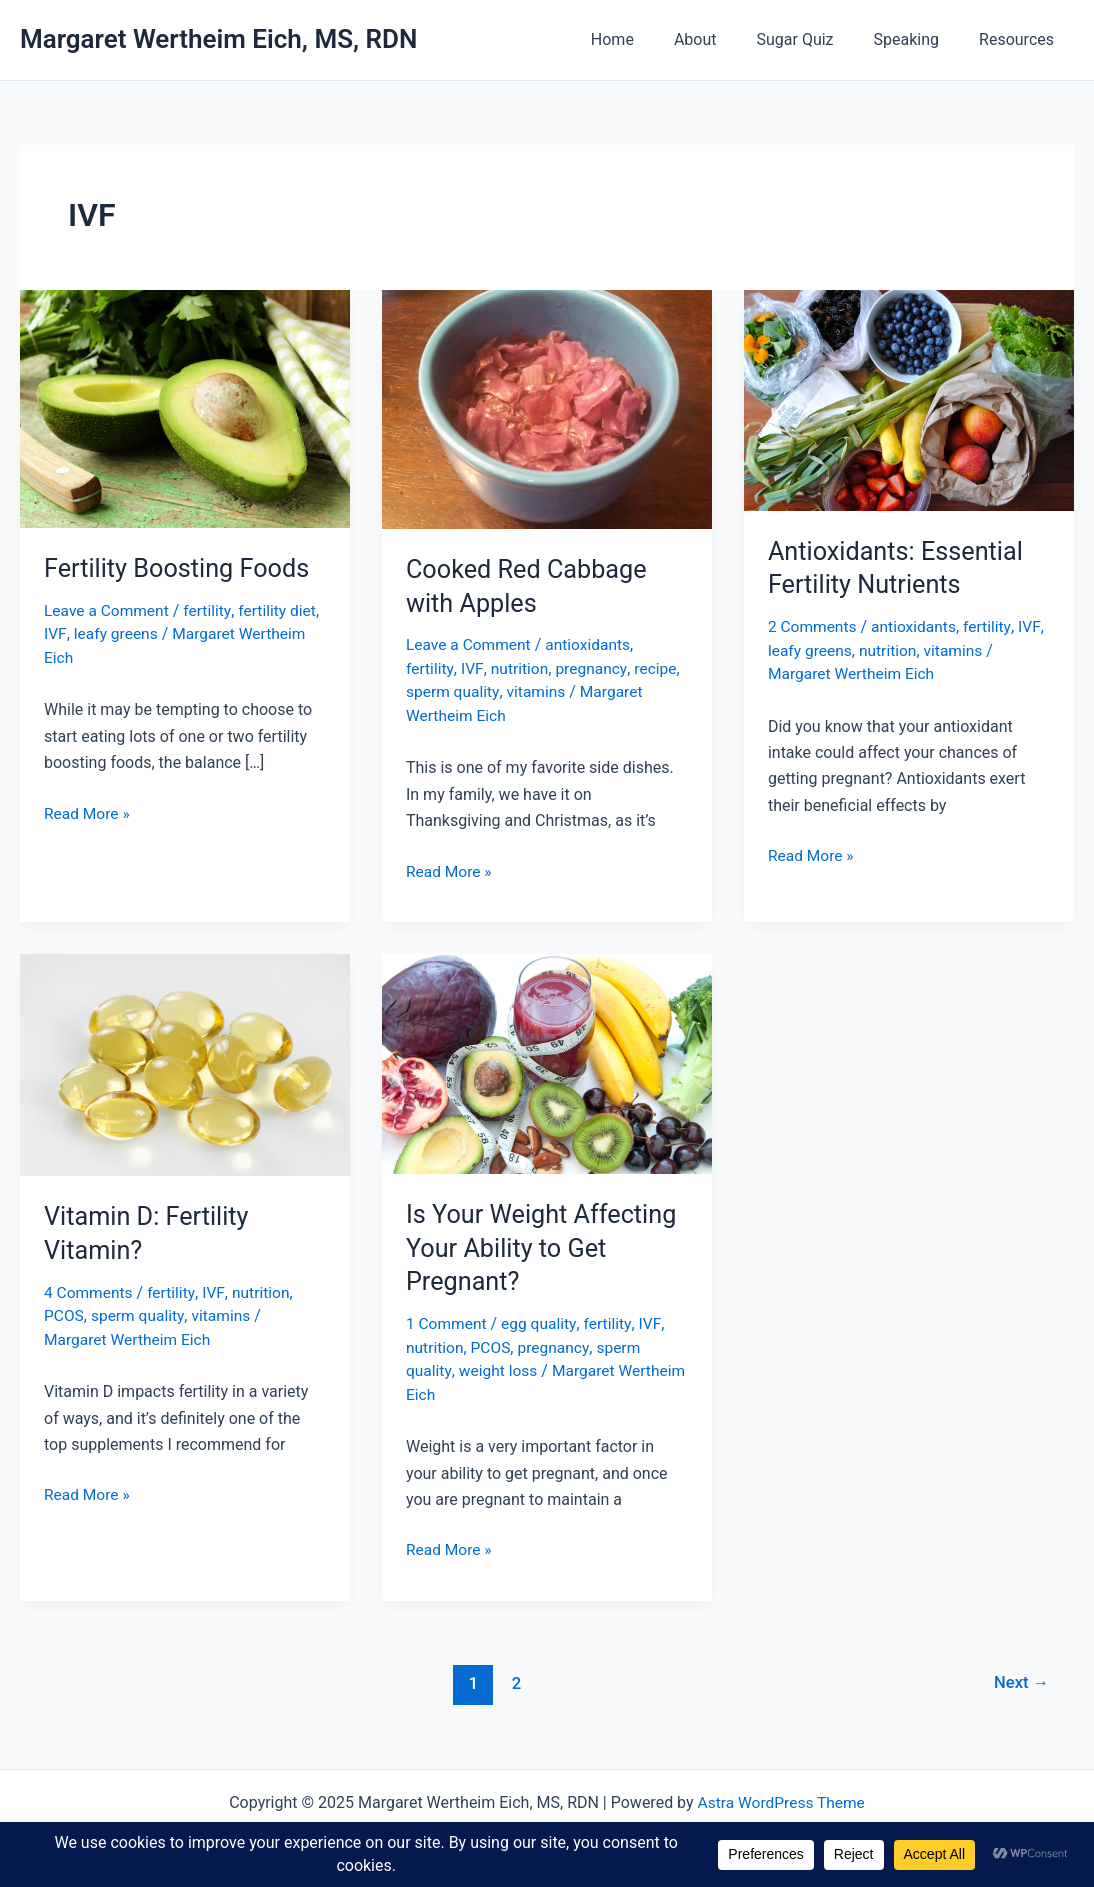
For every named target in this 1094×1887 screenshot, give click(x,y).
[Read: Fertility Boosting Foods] (185, 407)
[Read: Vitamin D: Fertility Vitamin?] (185, 1062)
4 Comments (89, 1290)
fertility (211, 610)
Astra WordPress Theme (781, 1799)
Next (1020, 1680)
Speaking (919, 39)
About (723, 39)
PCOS (64, 1313)
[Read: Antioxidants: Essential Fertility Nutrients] (909, 398)
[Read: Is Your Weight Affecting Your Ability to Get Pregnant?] (547, 1061)
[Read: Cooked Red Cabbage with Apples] (547, 408)
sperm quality (454, 691)
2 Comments (813, 626)
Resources (1020, 39)
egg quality (542, 1322)
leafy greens (149, 633)
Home (648, 39)
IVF (89, 633)
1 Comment (447, 1322)
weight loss (499, 1368)
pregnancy (593, 668)
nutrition (519, 668)
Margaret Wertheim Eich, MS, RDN (218, 39)
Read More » (88, 813)
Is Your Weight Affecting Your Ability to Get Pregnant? (545, 1246)
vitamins (539, 691)
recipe (659, 668)
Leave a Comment (108, 610)
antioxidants (593, 644)
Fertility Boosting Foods (180, 568)
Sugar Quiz (815, 39)
